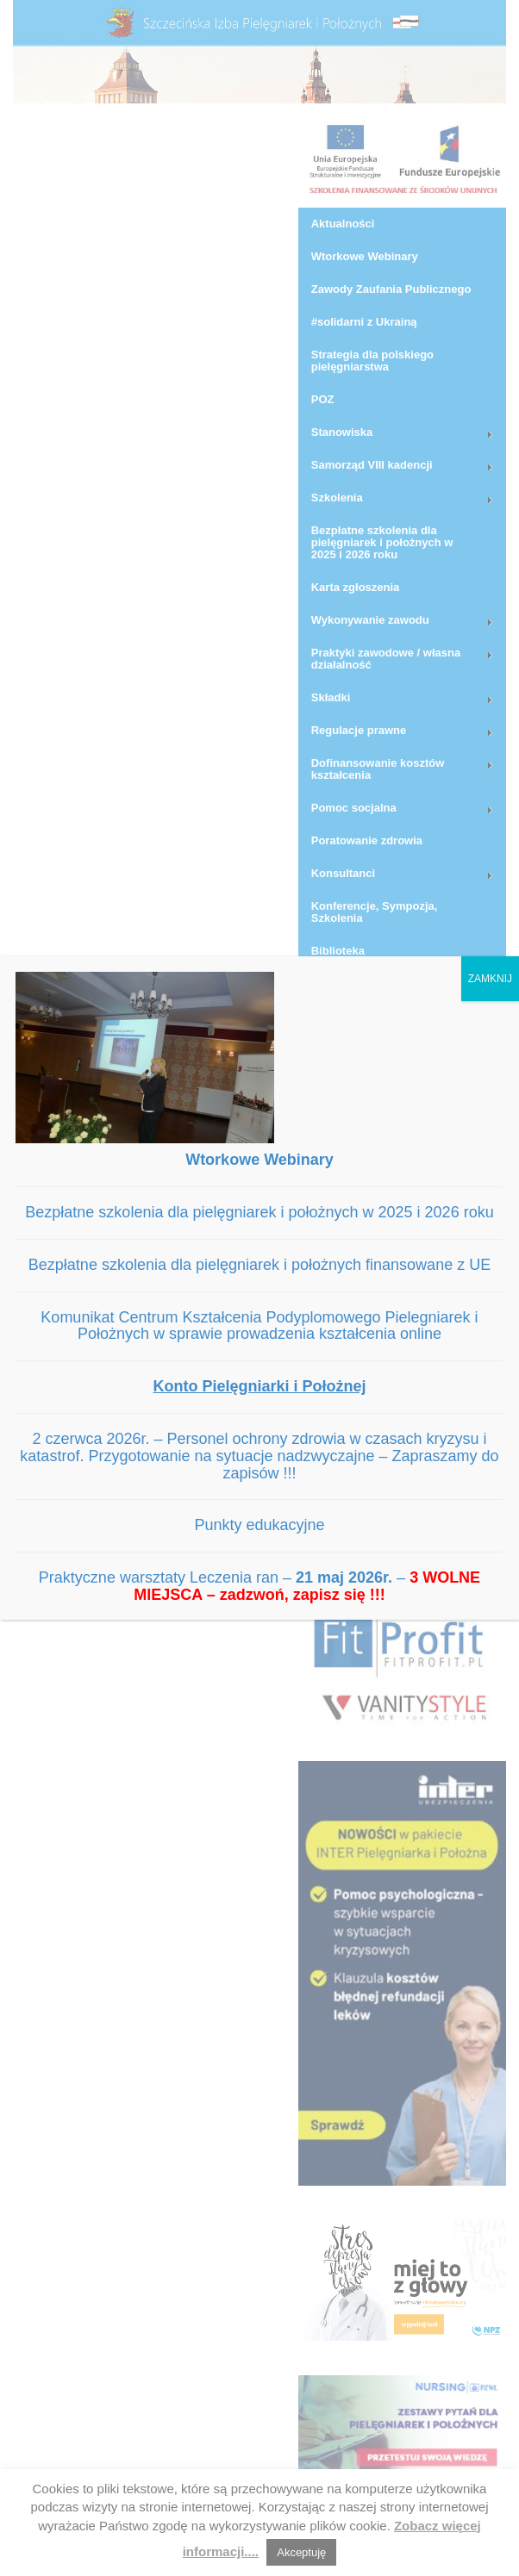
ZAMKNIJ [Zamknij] (490, 979)
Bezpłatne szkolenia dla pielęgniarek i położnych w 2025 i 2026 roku (259, 1212)
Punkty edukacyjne (259, 1525)
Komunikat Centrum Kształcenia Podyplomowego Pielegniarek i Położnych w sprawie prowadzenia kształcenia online (259, 1326)
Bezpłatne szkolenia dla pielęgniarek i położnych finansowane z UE (259, 1264)
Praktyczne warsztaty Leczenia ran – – (259, 1586)
